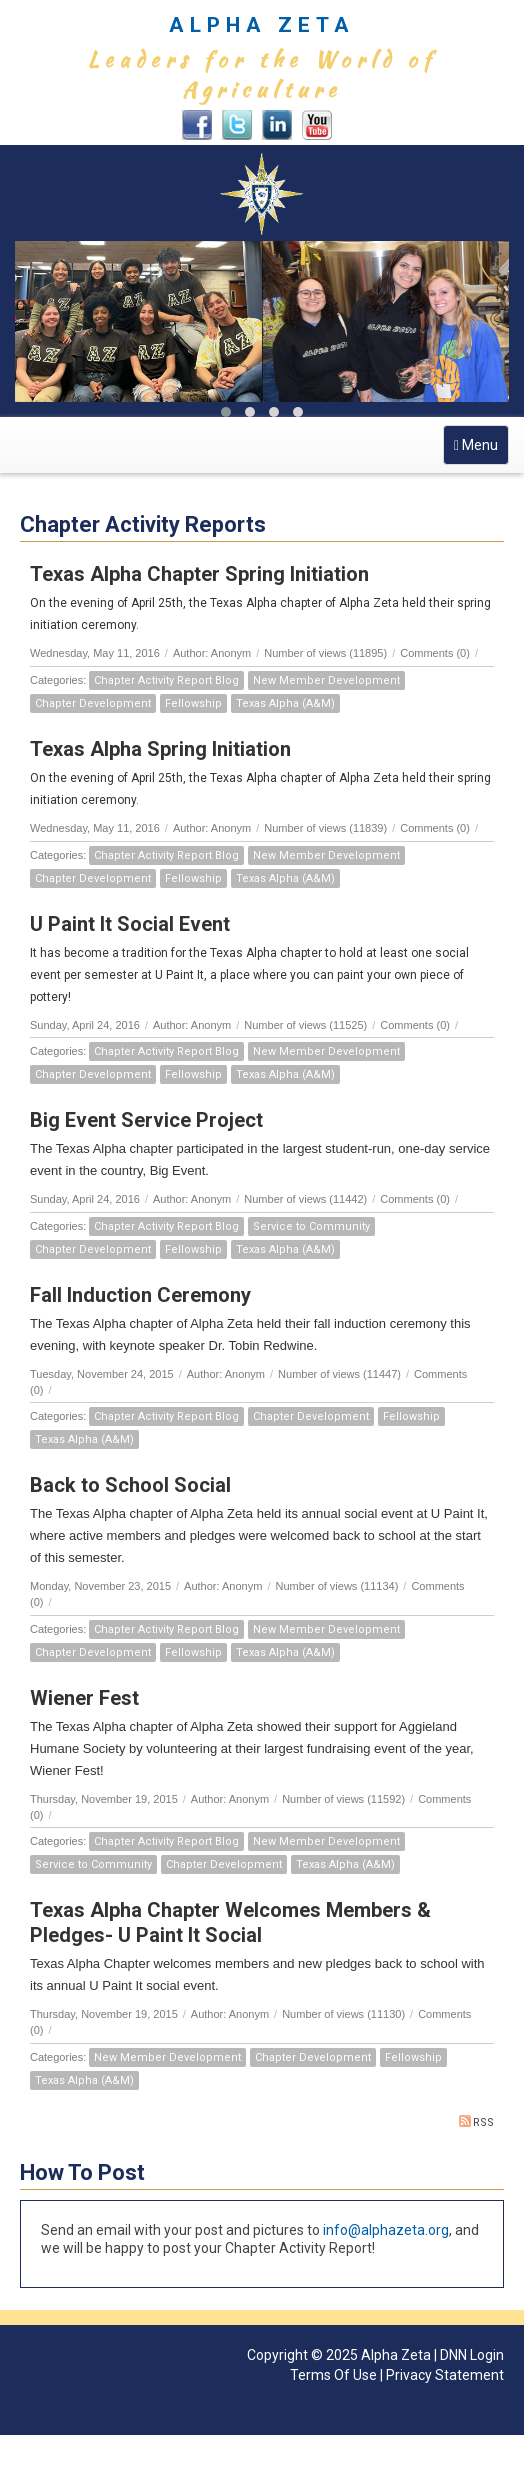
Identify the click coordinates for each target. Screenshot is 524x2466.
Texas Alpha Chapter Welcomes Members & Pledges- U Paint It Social (230, 1922)
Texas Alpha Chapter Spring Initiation (199, 574)
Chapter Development (93, 703)
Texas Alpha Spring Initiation (160, 749)
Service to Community (311, 1226)
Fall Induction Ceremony (140, 1295)
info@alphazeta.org (386, 2230)
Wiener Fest (84, 1698)
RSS (476, 2122)
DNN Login (472, 2355)
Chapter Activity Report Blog (166, 680)
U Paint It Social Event (130, 924)
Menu (481, 449)
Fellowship (193, 703)
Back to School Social (130, 1485)
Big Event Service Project (146, 1120)
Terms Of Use (333, 2375)
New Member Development (326, 680)
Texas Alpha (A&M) (285, 703)
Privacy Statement (445, 2375)
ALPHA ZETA (262, 25)
